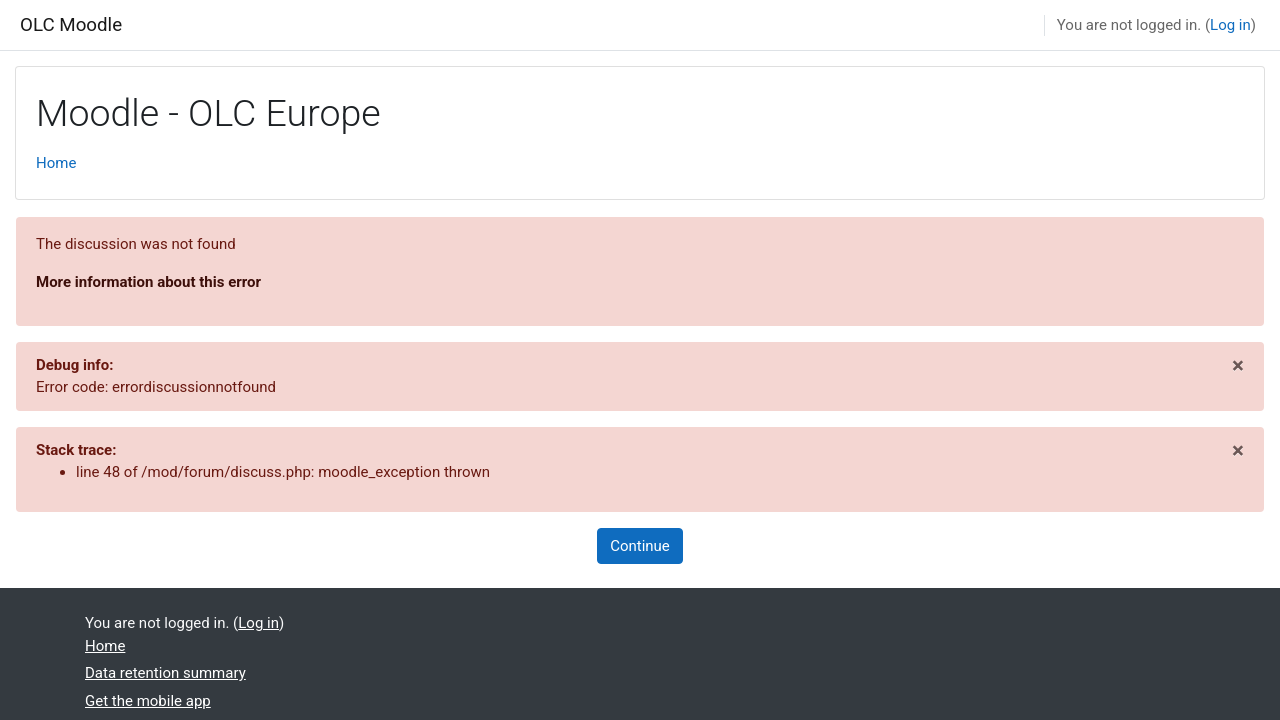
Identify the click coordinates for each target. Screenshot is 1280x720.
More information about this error (148, 282)
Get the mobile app (148, 701)
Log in (1230, 25)
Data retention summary (165, 673)
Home (56, 163)
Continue (640, 546)
